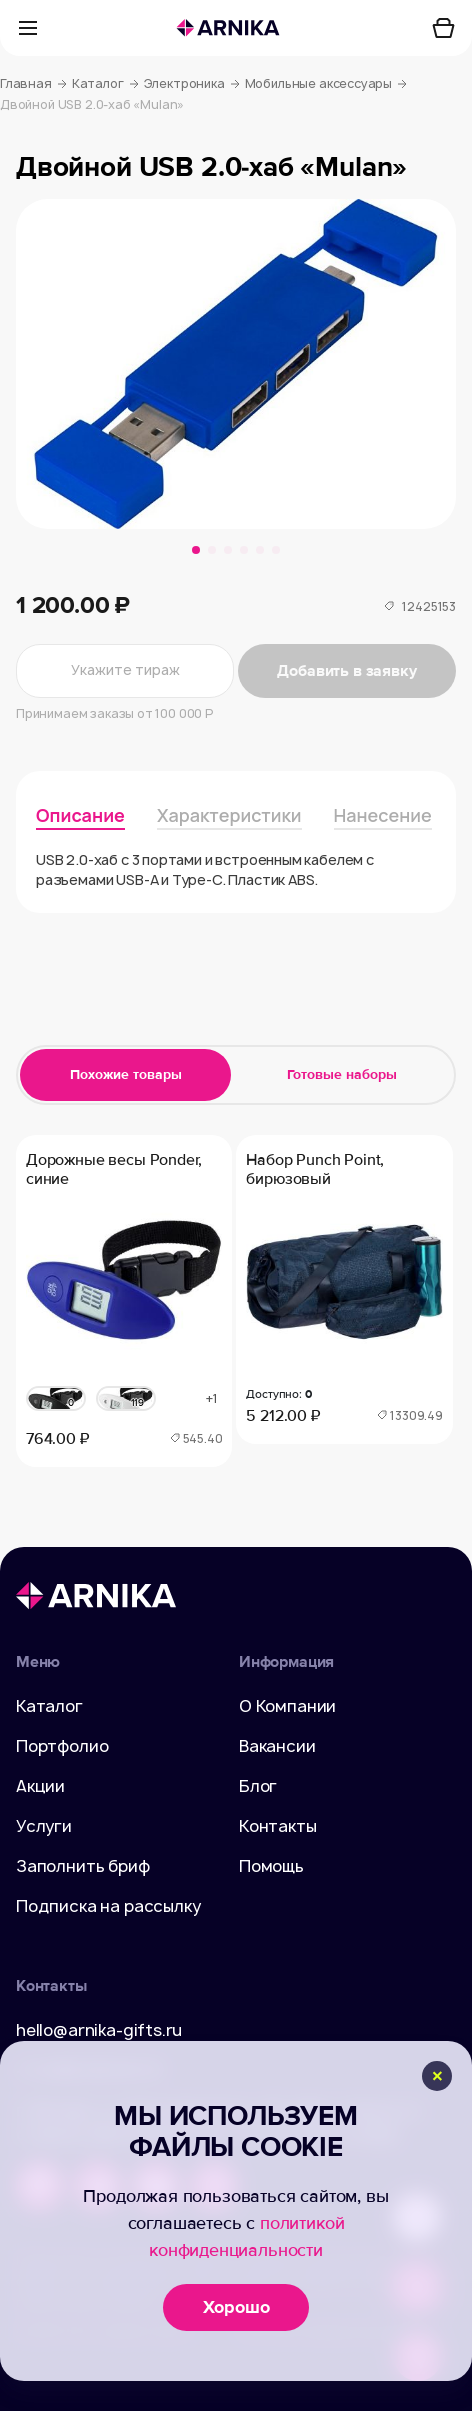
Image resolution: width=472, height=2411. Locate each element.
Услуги (44, 1826)
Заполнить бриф (83, 1866)
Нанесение (383, 815)
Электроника (192, 84)
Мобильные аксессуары (326, 84)
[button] (196, 550)
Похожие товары (126, 1074)
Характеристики (229, 815)
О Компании (287, 1706)
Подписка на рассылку (108, 1906)
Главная (33, 84)
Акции (40, 1786)
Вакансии (277, 1746)
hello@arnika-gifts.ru (99, 2030)
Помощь (271, 1866)
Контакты (278, 1826)
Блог (258, 1786)
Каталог (105, 84)
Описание (80, 815)
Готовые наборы (342, 1074)
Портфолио (62, 1746)
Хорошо (236, 2307)
